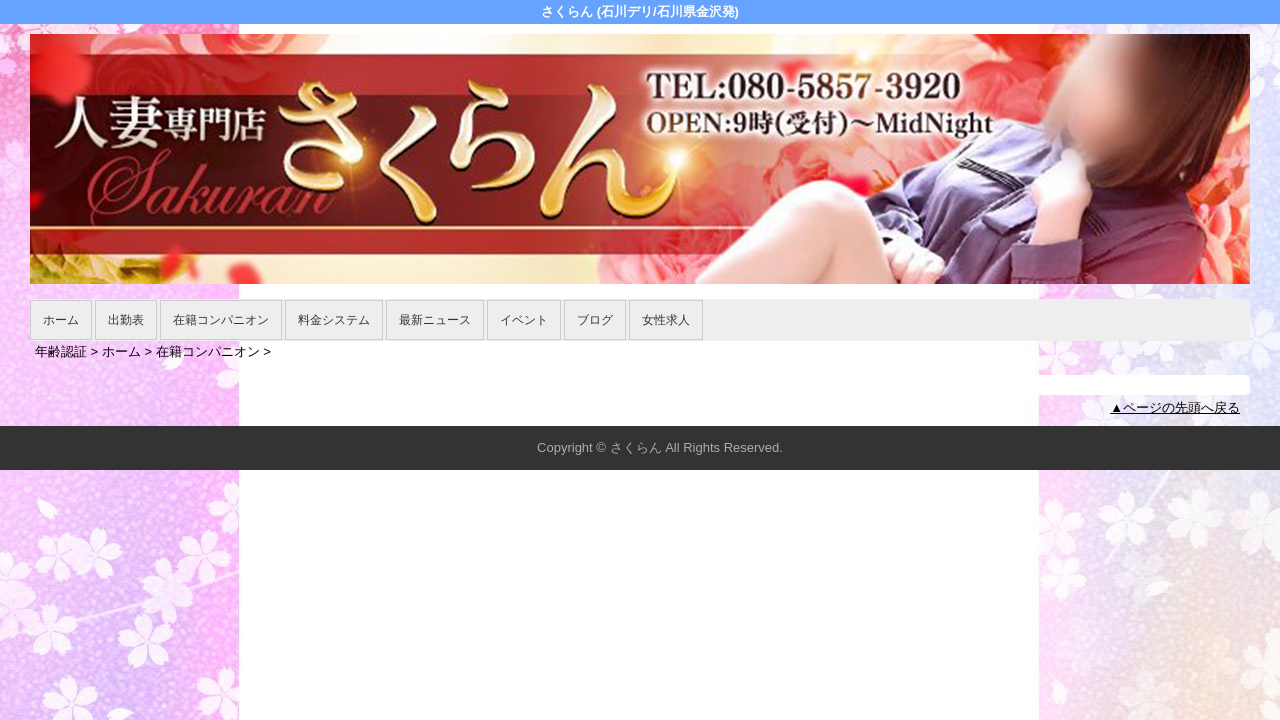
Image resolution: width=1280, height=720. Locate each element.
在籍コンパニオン (221, 320)
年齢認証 (61, 351)
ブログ (595, 320)
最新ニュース (435, 320)
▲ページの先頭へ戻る (1175, 407)
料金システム (334, 320)
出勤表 (126, 320)
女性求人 (666, 320)
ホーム (61, 320)
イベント (524, 320)
